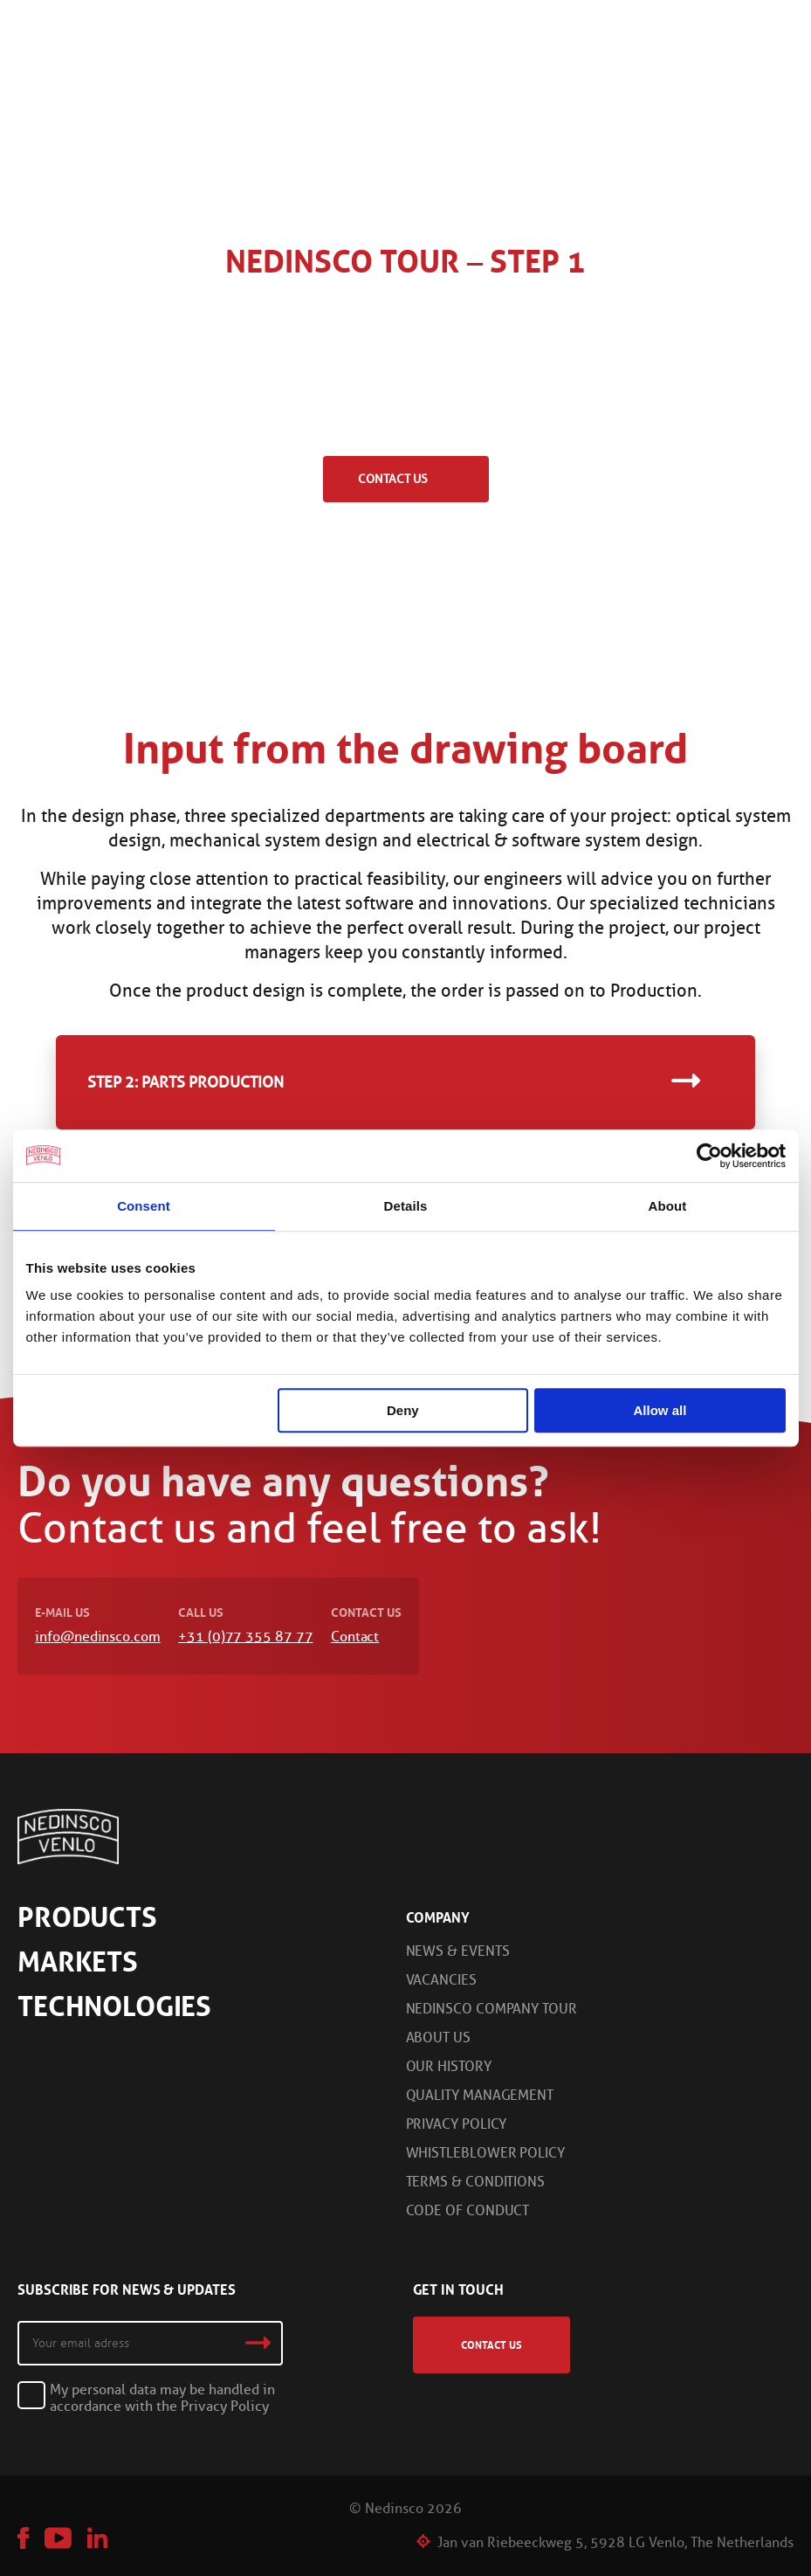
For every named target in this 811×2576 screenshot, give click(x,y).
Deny (403, 1410)
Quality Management (480, 2095)
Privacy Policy (456, 2124)
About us (438, 2037)
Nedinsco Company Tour (491, 2008)
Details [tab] (406, 1205)
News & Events (458, 1951)
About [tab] (668, 1205)
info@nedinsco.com (98, 1636)
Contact (355, 1636)
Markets (77, 1961)
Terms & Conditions (476, 2181)
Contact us (393, 479)
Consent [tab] (143, 1205)
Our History (448, 2066)
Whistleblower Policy (485, 2152)
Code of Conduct (468, 2210)
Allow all (660, 1410)
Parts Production (212, 1082)
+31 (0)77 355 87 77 (245, 1636)
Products (87, 1917)
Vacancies (441, 1980)
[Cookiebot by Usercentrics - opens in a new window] (709, 1156)
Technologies (114, 2006)
